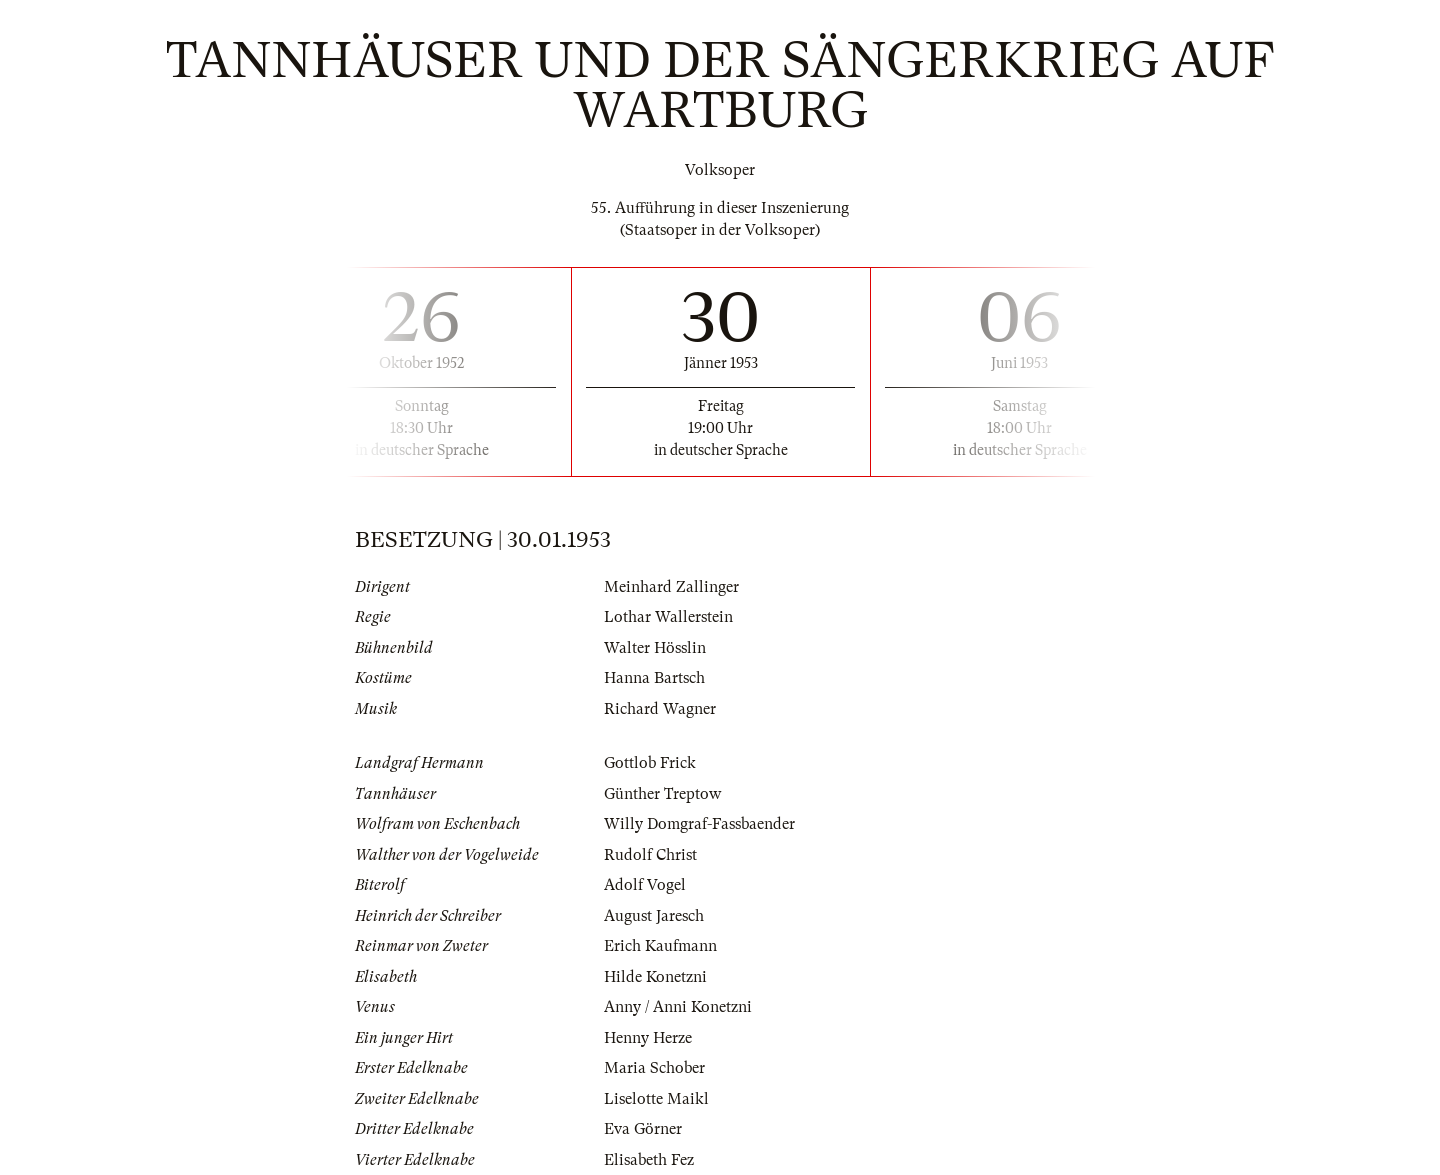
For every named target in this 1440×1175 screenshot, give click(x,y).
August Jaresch (654, 916)
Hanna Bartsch (654, 678)
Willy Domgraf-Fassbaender (699, 824)
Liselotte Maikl (656, 1099)
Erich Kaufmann (660, 946)
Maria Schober (654, 1068)
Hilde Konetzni (655, 977)
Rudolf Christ (650, 855)
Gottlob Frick (650, 763)
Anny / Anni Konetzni (678, 1007)
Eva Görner (643, 1129)
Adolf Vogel (645, 885)
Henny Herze (648, 1038)
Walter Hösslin (655, 648)
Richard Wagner (660, 709)
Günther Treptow (662, 794)
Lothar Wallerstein (668, 617)
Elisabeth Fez (649, 1160)
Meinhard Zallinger (671, 587)
